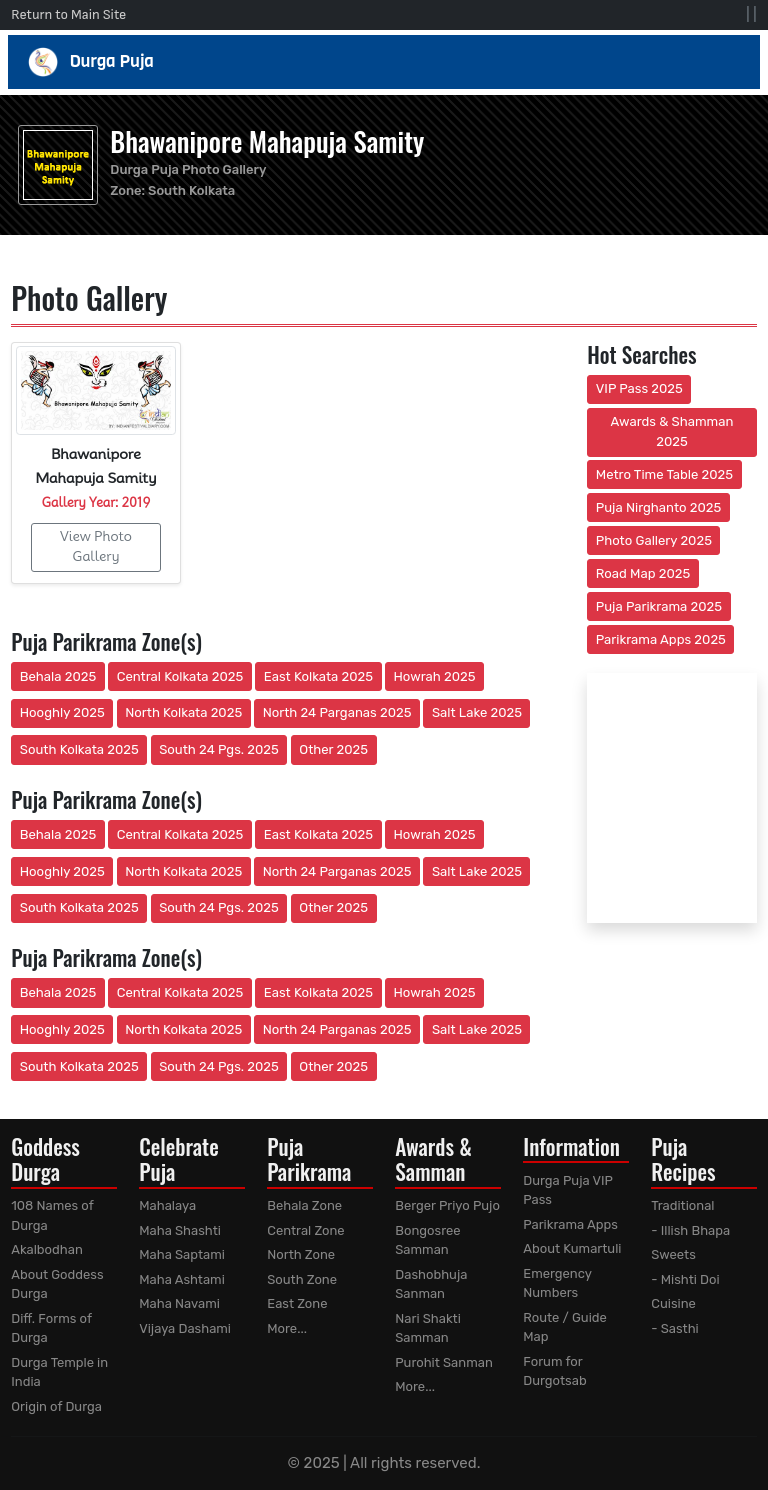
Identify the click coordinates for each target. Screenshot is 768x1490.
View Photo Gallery (96, 546)
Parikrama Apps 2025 (661, 639)
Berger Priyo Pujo (447, 1205)
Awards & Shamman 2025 (672, 431)
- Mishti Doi (685, 1279)
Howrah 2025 (434, 676)
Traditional (682, 1205)
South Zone (302, 1279)
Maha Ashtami (182, 1279)
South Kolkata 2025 (79, 749)
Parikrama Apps (570, 1224)
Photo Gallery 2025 (654, 540)
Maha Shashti (180, 1230)
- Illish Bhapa (690, 1230)
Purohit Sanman (444, 1362)
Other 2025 (333, 749)
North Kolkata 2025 (183, 712)
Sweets (673, 1254)
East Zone (297, 1303)
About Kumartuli (572, 1248)
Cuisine (673, 1303)
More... (287, 1328)
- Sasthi (675, 1328)
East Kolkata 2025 (318, 676)
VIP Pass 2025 (639, 388)
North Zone (301, 1254)
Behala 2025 (58, 676)
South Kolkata (191, 190)
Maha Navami (179, 1303)
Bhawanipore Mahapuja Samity (267, 141)
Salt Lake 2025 (477, 712)
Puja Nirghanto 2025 (659, 507)
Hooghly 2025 (62, 712)
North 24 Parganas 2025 (337, 712)
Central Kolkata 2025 (180, 676)
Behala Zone (304, 1205)
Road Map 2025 (643, 573)
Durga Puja (384, 62)
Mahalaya (167, 1205)
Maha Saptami (182, 1254)
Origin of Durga (56, 1406)
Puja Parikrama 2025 (659, 606)
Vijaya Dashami (185, 1328)
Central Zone (305, 1230)
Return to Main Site (68, 14)
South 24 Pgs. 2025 (219, 749)
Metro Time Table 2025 (664, 474)
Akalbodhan (47, 1249)
